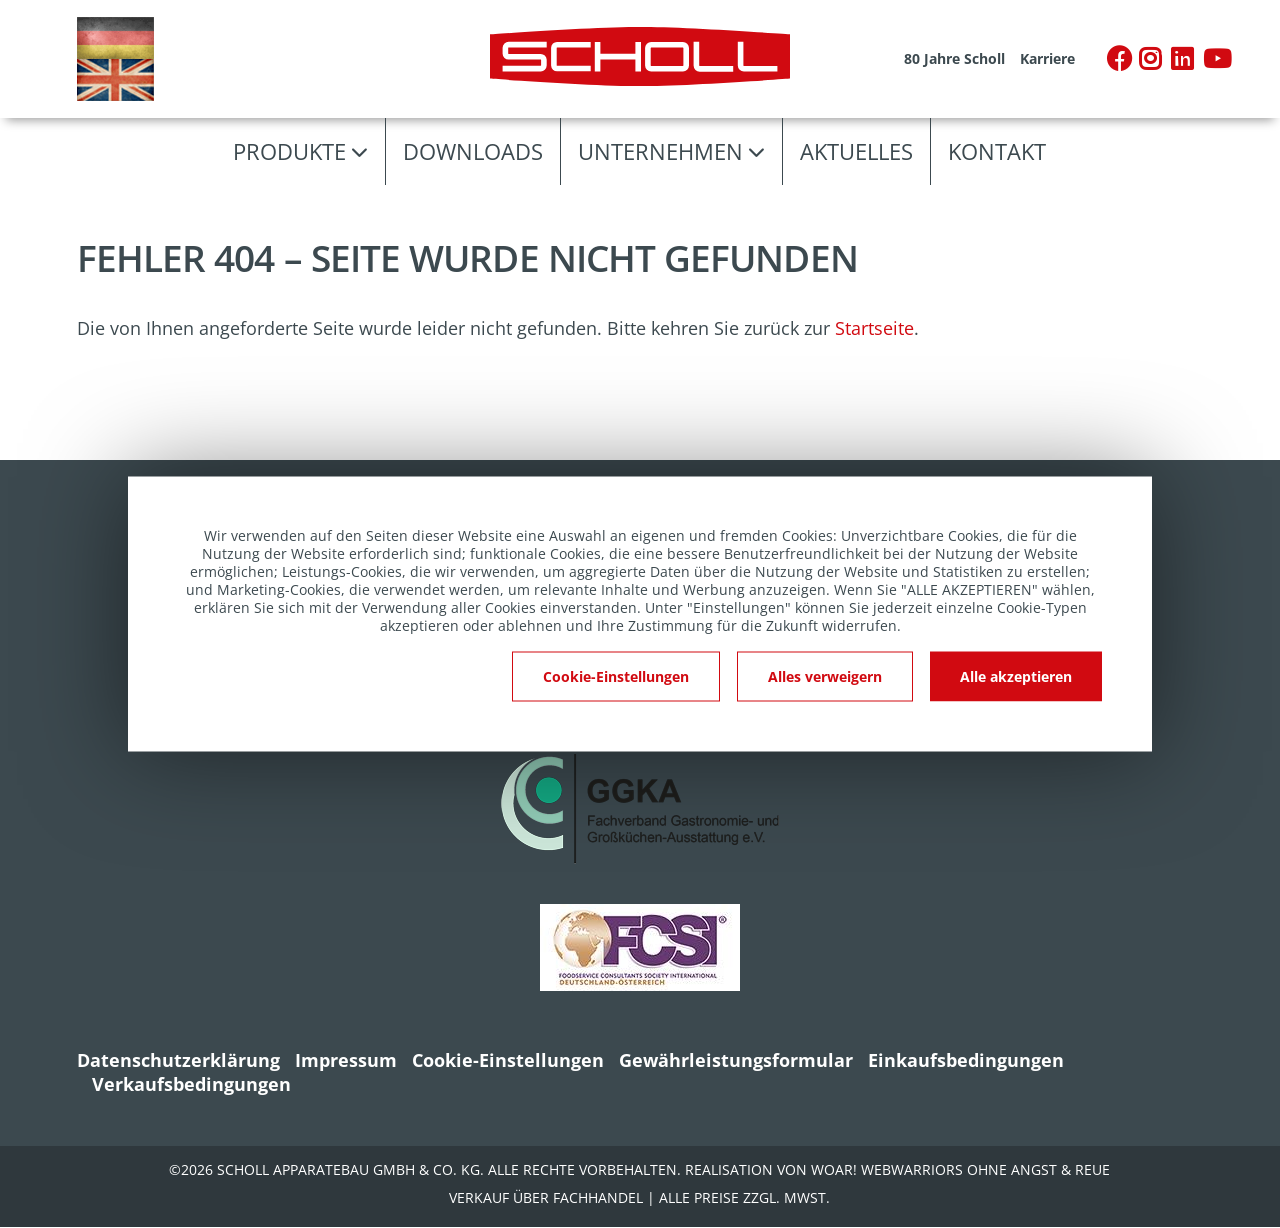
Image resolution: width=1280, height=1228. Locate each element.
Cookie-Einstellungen (508, 1060)
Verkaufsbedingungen (191, 1084)
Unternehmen (660, 151)
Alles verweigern (825, 676)
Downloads (473, 151)
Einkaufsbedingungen (966, 1060)
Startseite (874, 328)
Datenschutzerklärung (178, 1060)
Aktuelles (856, 151)
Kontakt (997, 151)
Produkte (289, 151)
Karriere (1047, 59)
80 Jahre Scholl (954, 59)
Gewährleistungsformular (736, 1060)
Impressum (346, 1060)
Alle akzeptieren (1016, 676)
